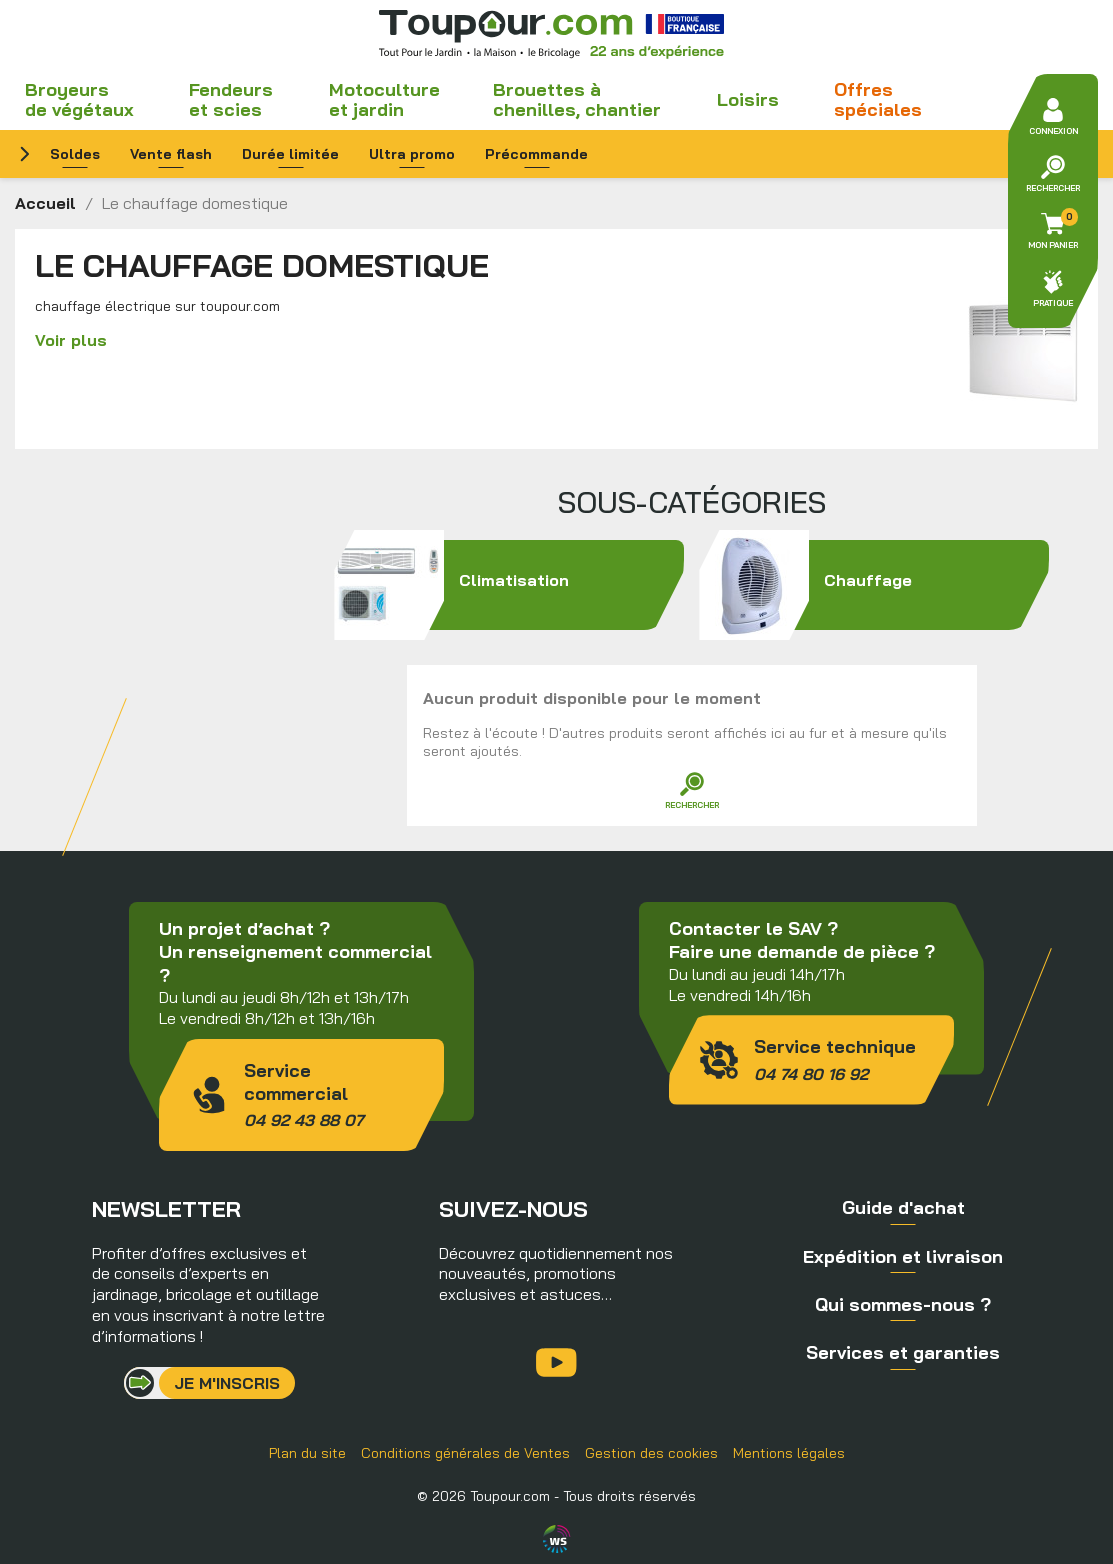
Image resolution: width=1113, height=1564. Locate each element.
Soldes (75, 154)
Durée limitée (290, 154)
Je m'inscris (227, 1383)
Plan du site (307, 1453)
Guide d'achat (903, 1207)
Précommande (536, 154)
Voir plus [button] (71, 340)
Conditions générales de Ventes (465, 1453)
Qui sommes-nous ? (903, 1304)
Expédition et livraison (903, 1256)
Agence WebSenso (557, 1539)
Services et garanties (903, 1352)
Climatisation (509, 585)
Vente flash (171, 154)
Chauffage (874, 585)
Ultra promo (412, 154)
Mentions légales (789, 1453)
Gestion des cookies (651, 1453)
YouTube (556, 1362)
